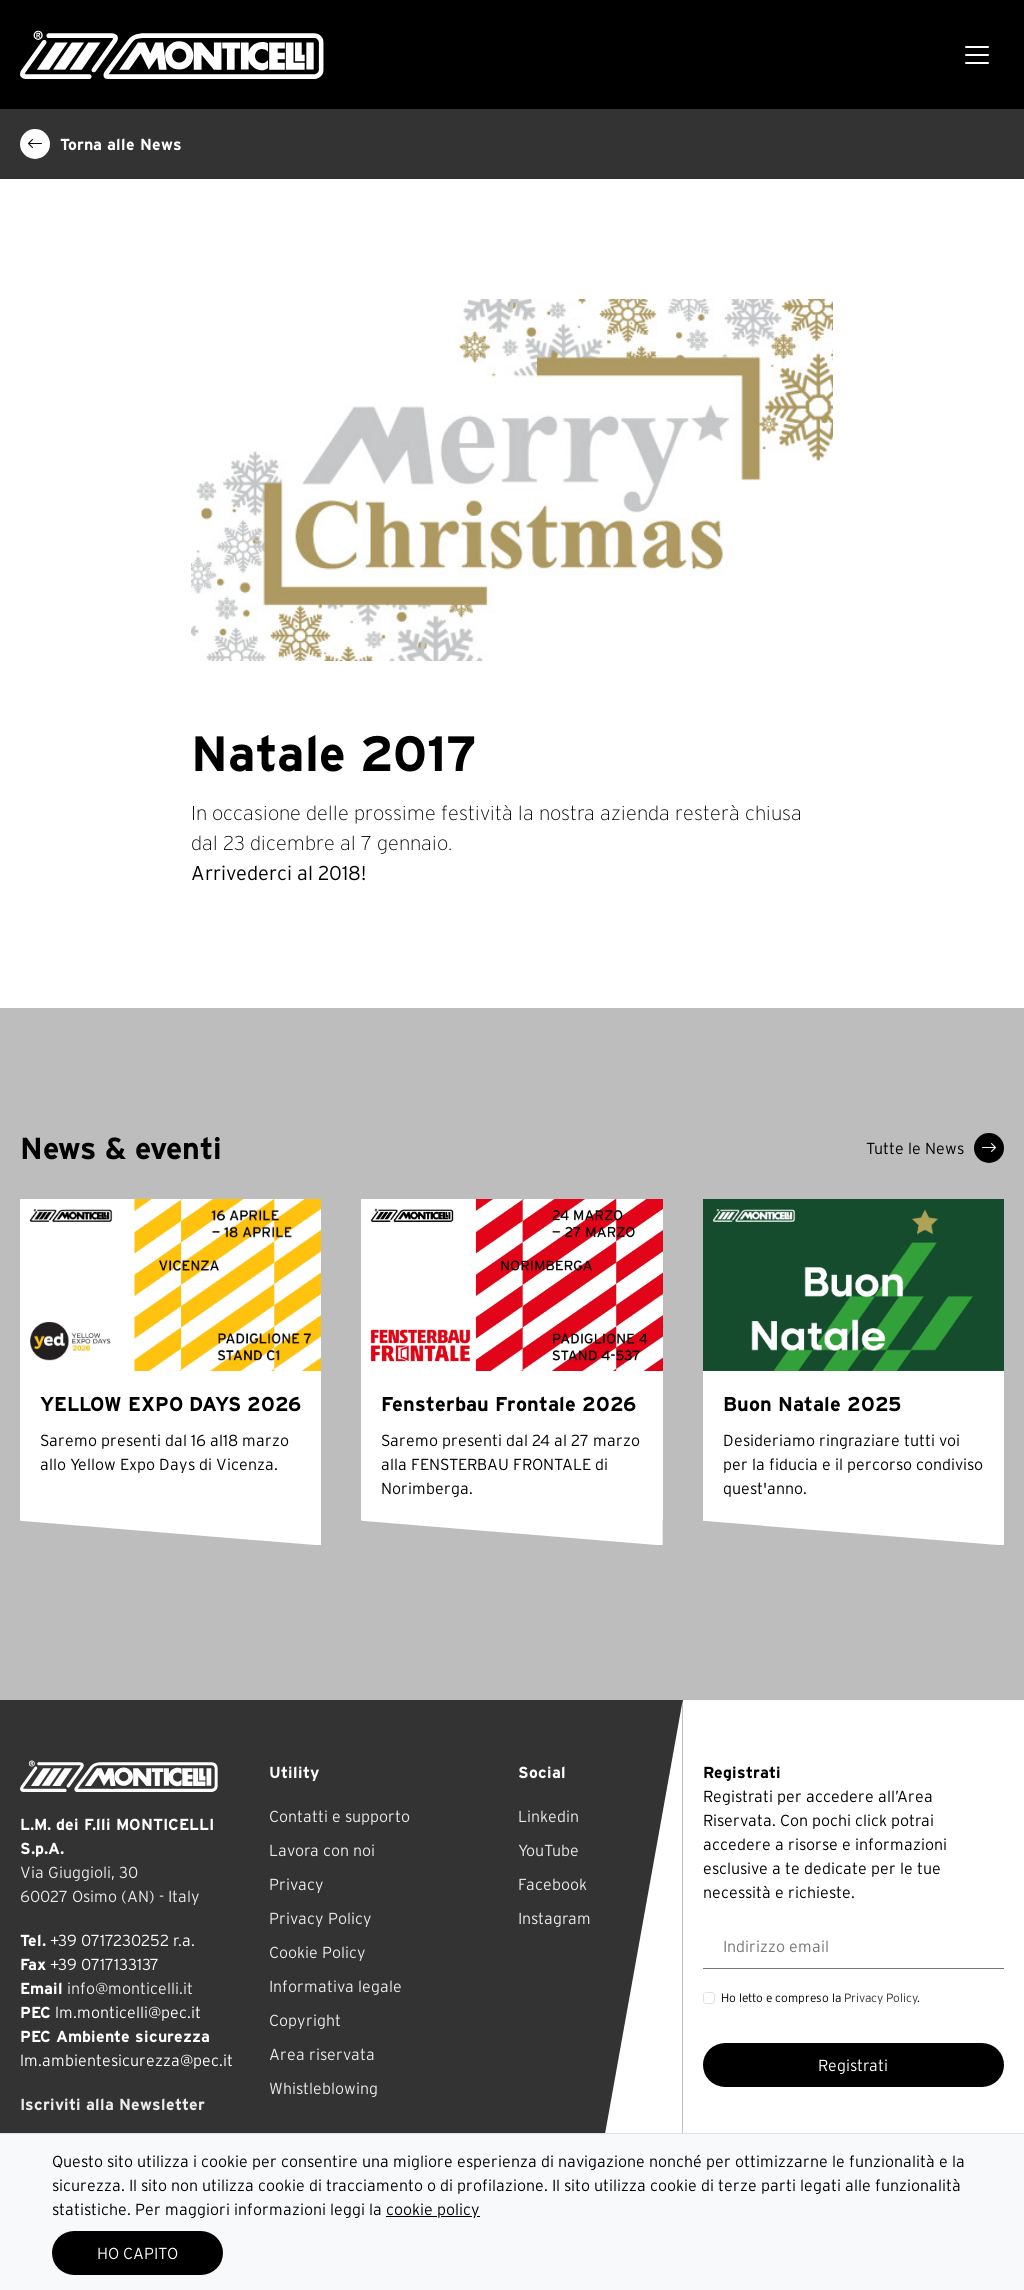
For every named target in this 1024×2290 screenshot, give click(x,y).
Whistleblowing (323, 2088)
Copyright (305, 2020)
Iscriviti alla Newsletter (112, 2104)
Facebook (552, 1884)
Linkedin (548, 1816)
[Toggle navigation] (977, 55)
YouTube (548, 1850)
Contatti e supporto (339, 1816)
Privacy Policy (320, 1918)
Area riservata (322, 2054)
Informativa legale (335, 1986)
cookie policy (433, 2209)
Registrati (853, 2065)
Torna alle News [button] (101, 144)
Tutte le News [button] (935, 1148)
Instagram (554, 1918)
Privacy (296, 1884)
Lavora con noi (322, 1850)
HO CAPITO (137, 2253)
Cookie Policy (317, 1952)
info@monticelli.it (130, 1988)
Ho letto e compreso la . (820, 1997)
